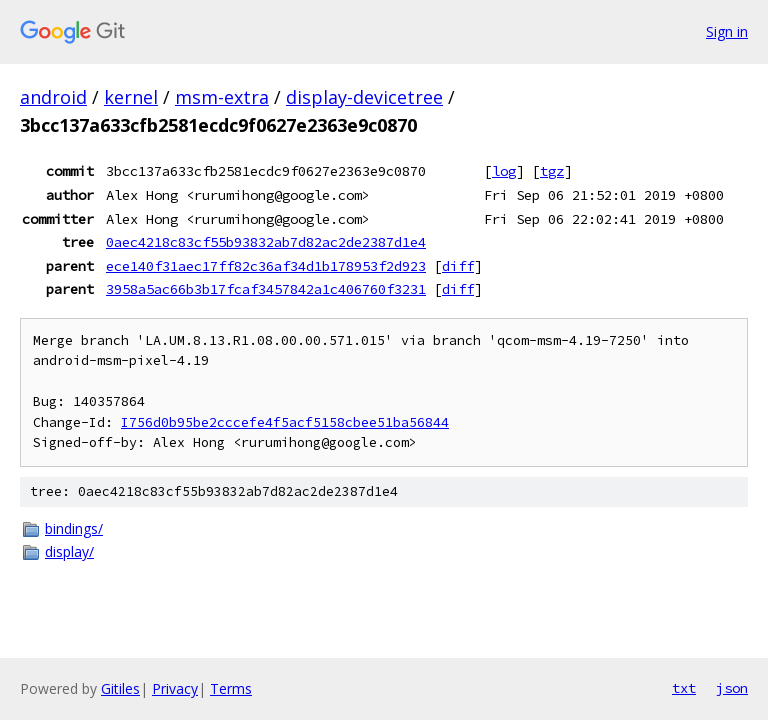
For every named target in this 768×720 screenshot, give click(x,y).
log (504, 171)
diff (458, 266)
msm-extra (222, 97)
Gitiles (120, 688)
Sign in (727, 31)
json (732, 688)
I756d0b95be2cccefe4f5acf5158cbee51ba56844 (285, 422)
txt (684, 688)
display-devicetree (364, 97)
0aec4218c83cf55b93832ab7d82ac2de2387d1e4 (266, 242)
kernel (131, 97)
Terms (231, 688)
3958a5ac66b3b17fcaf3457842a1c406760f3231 (266, 289)
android (53, 97)
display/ (69, 551)
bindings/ (74, 528)
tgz (552, 171)
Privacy (175, 688)
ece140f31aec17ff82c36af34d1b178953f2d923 (266, 266)
